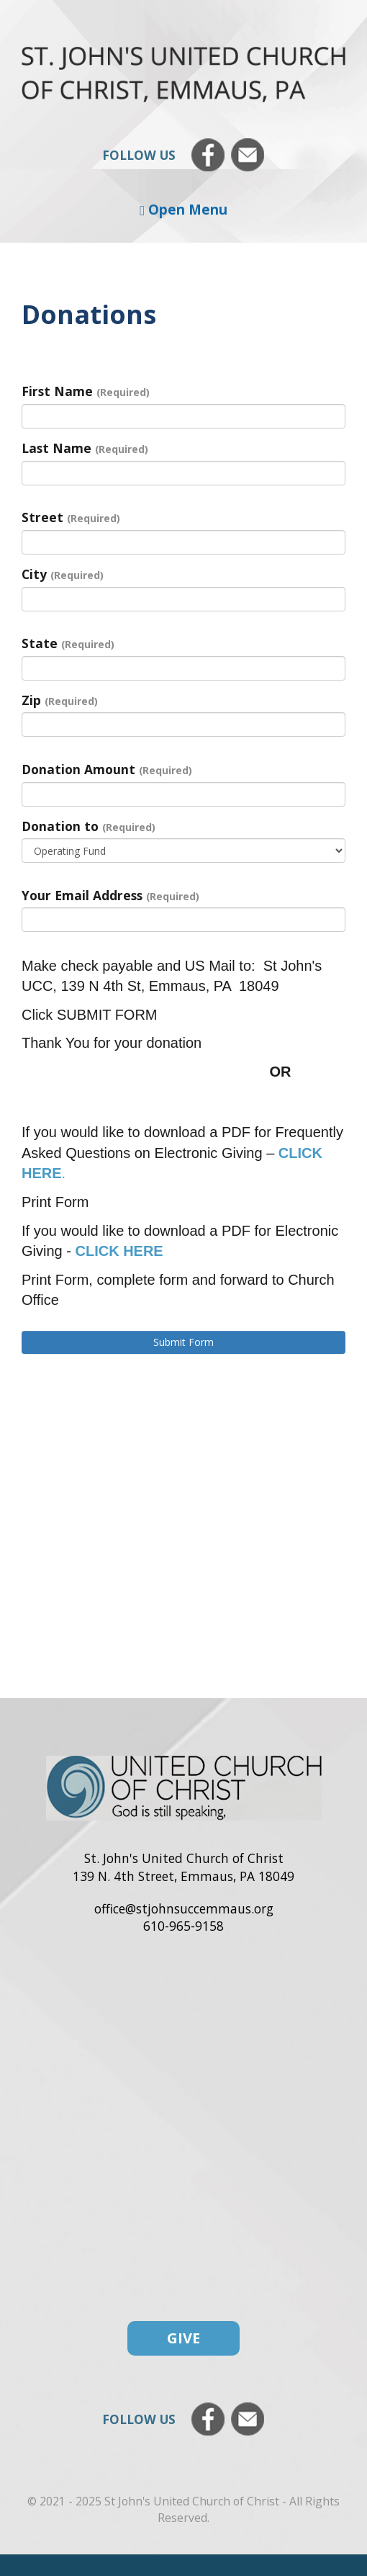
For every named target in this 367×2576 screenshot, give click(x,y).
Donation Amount (107, 769)
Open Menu (183, 209)
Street (71, 517)
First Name (86, 391)
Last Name (85, 448)
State (68, 643)
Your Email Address (110, 895)
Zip (60, 700)
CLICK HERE (119, 1251)
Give (183, 2338)
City (63, 574)
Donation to (88, 826)
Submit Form (183, 1342)
